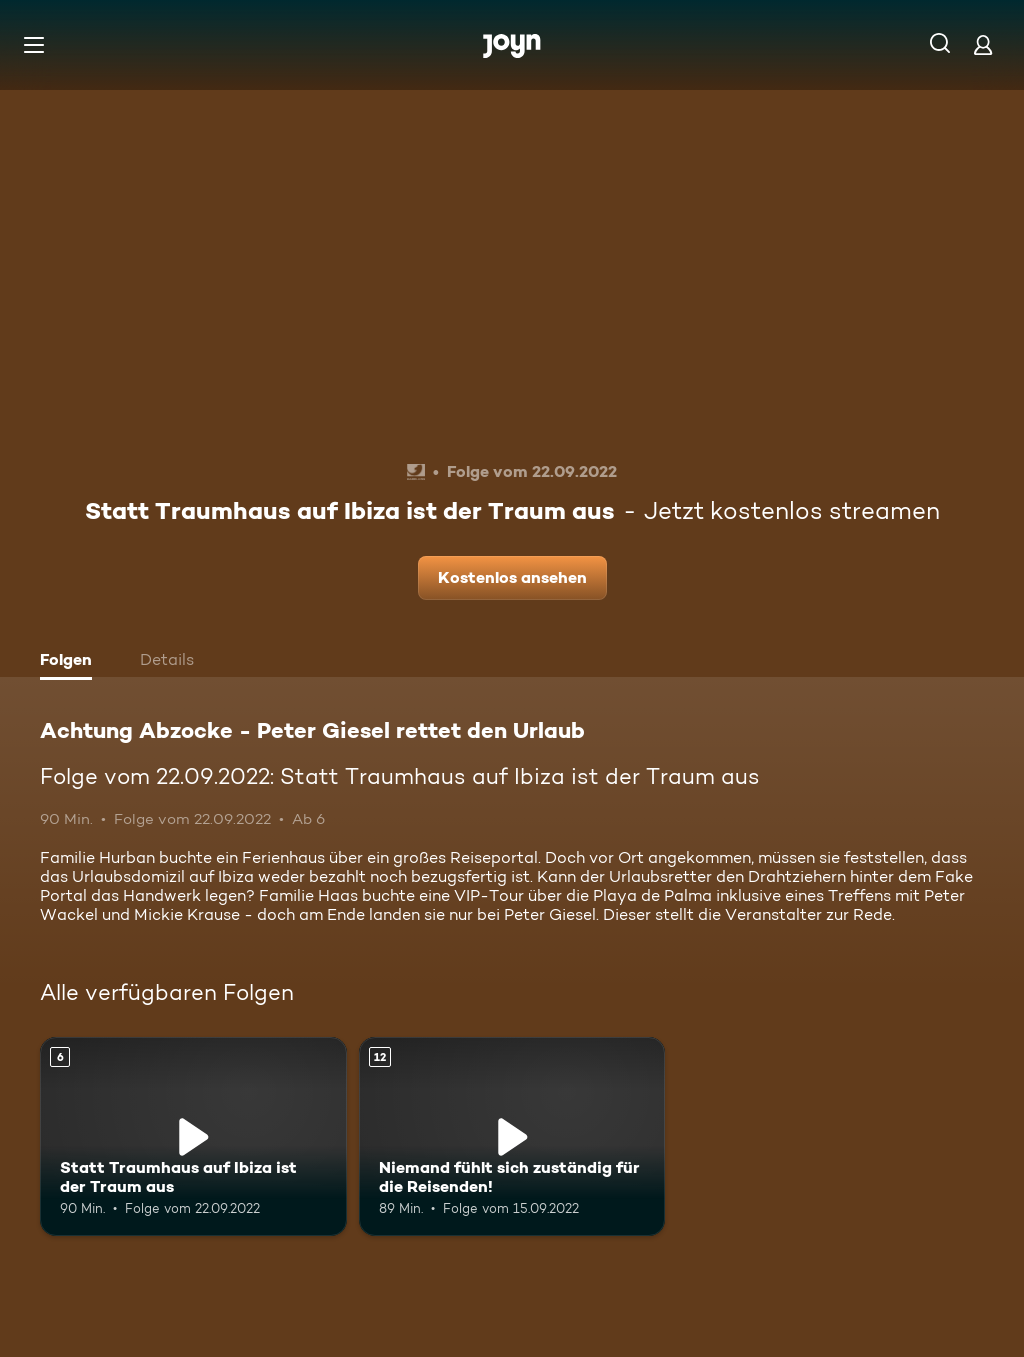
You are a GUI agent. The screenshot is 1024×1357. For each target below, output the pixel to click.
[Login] (983, 44)
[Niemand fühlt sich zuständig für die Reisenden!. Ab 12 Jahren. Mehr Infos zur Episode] (512, 1136)
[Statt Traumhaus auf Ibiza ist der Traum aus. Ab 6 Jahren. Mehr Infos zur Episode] (193, 1136)
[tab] (71, 662)
